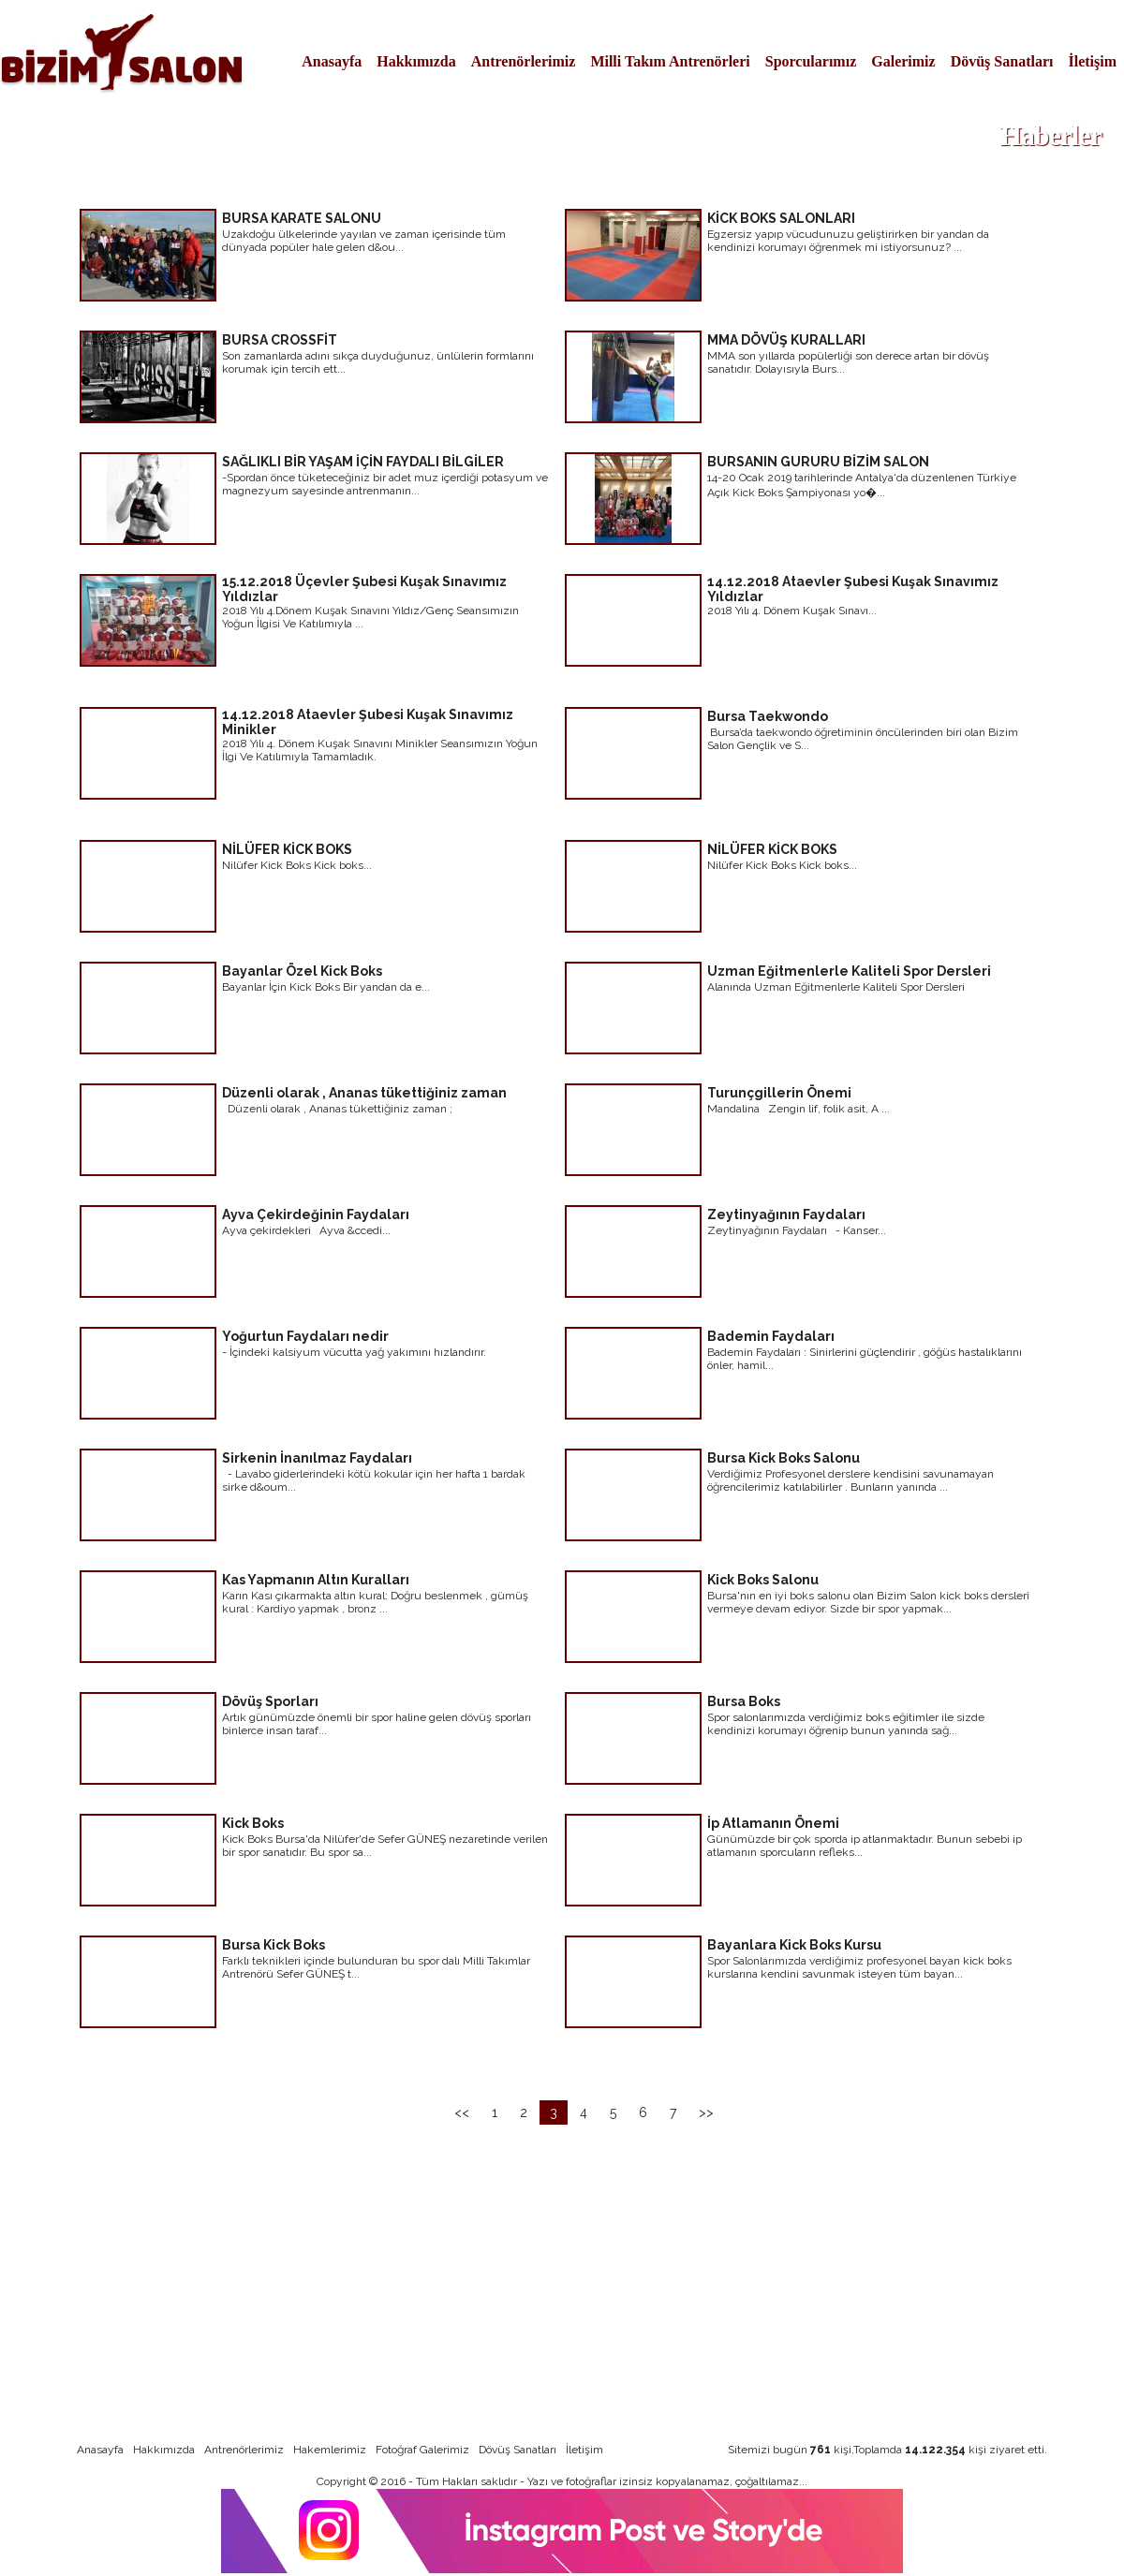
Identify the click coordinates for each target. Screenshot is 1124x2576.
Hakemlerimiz (329, 2449)
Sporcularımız (810, 61)
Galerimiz (903, 61)
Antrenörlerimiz (523, 61)
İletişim (1092, 61)
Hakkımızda (416, 61)
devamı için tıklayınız (478, 294)
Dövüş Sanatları (1002, 61)
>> (706, 2112)
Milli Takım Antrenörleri (669, 61)
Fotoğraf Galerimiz (422, 2449)
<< (461, 2112)
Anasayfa (332, 61)
